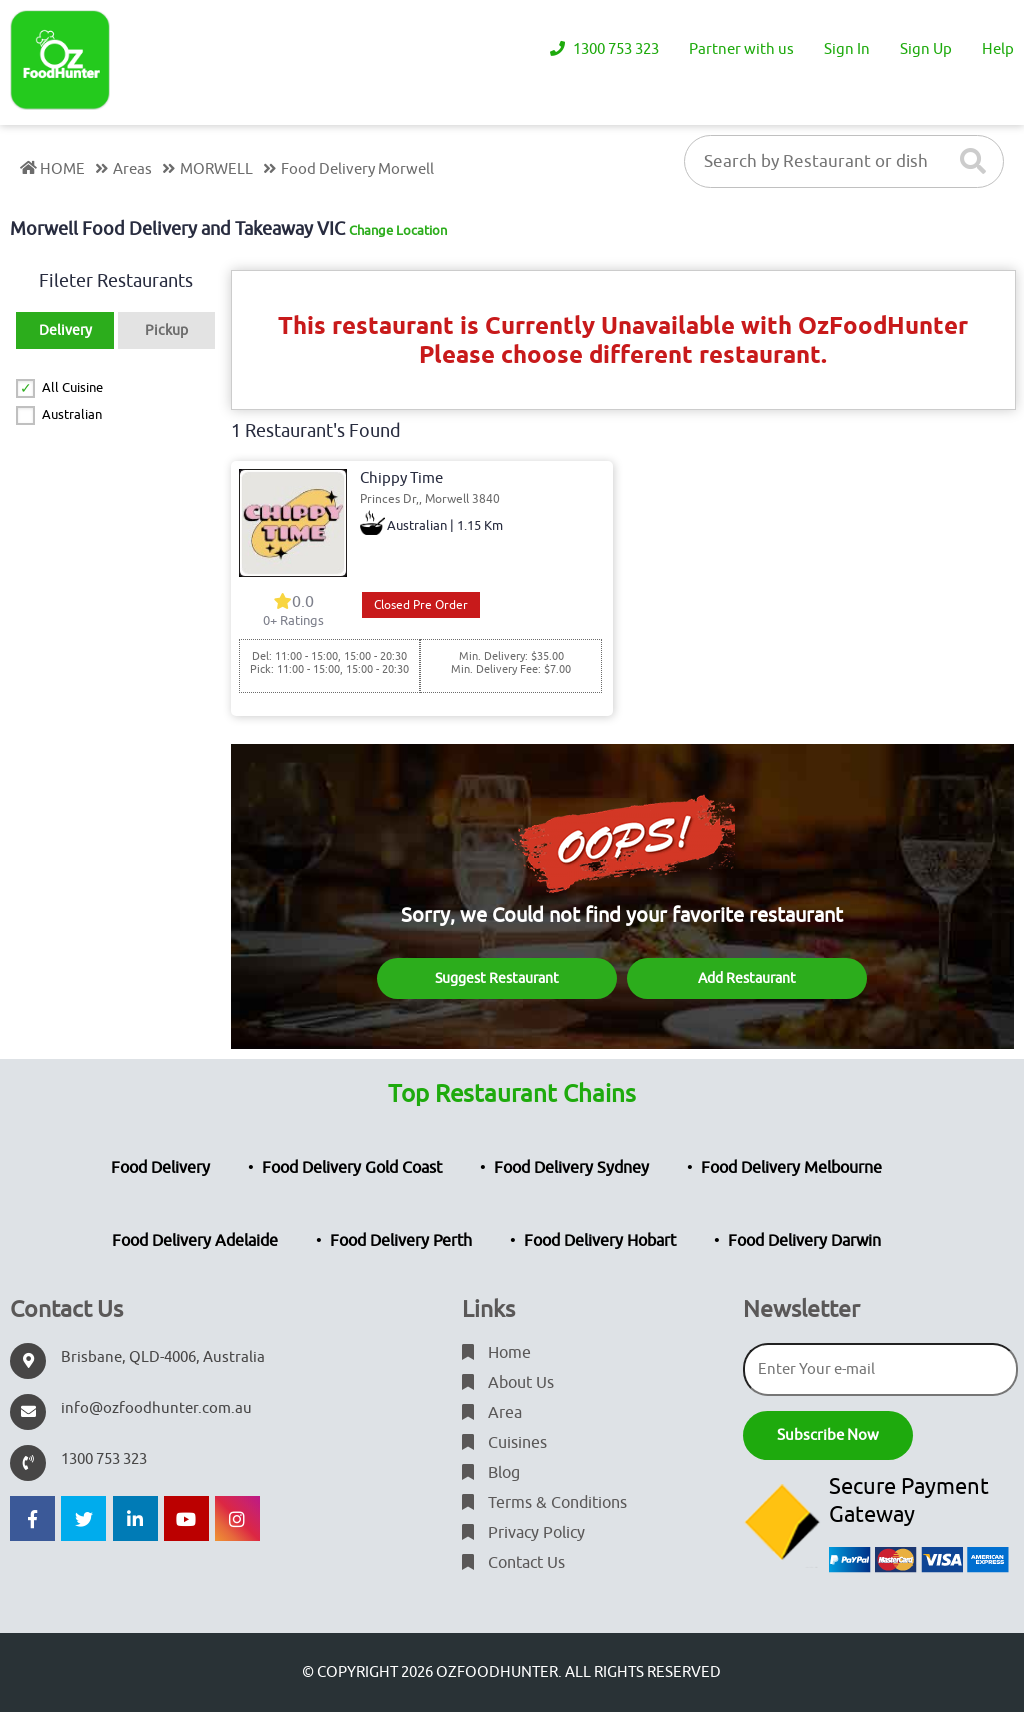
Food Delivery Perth (401, 1241)
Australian (72, 414)
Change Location (398, 230)
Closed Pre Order (421, 605)
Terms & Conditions (544, 1503)
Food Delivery (160, 1168)
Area (492, 1413)
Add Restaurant (747, 978)
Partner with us (741, 49)
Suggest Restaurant (497, 978)
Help (998, 49)
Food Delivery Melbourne (791, 1168)
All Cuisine (72, 387)
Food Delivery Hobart (600, 1241)
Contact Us (513, 1563)
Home (496, 1353)
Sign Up (926, 49)
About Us (508, 1383)
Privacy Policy (523, 1533)
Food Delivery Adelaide (195, 1241)
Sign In (847, 49)
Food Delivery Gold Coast (352, 1168)
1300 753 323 (604, 49)
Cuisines (504, 1443)
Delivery (65, 330)
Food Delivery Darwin (804, 1241)
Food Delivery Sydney (571, 1168)
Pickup (166, 330)
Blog (491, 1473)
